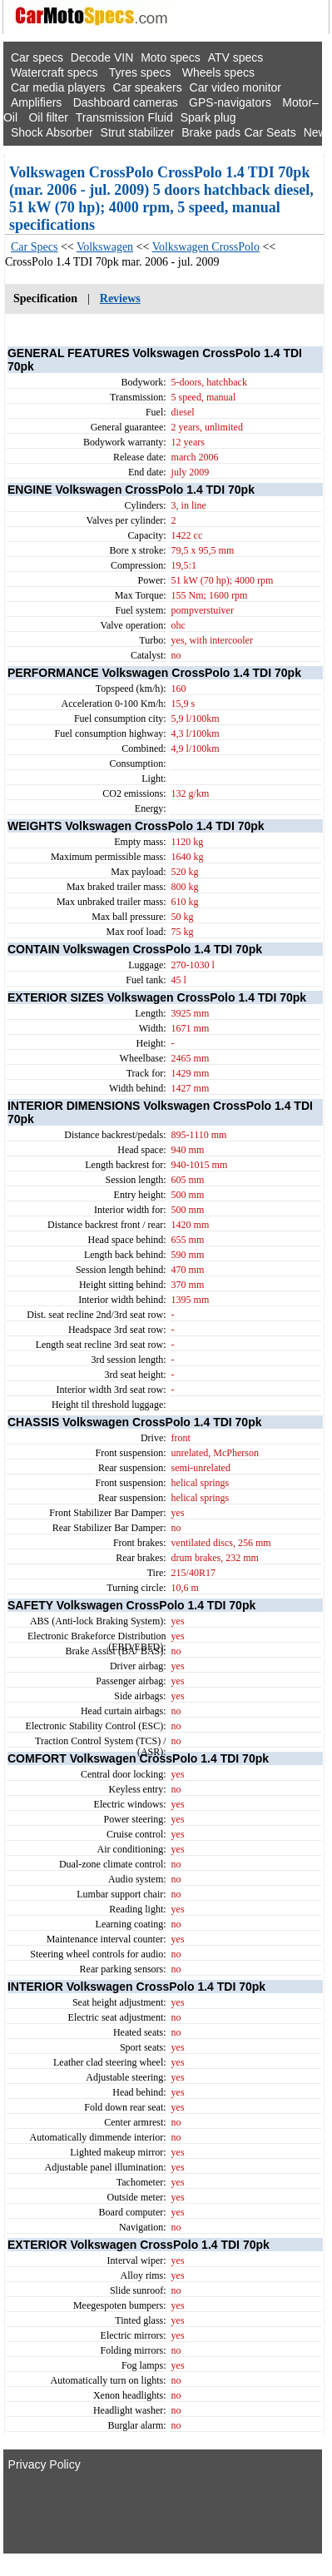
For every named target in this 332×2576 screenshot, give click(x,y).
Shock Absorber (52, 132)
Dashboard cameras (125, 102)
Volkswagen (105, 247)
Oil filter (47, 117)
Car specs (37, 57)
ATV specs (236, 57)
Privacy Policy (44, 2464)
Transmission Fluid (124, 117)
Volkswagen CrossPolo (206, 247)
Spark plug (208, 117)
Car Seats (269, 132)
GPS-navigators (230, 102)
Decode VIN (102, 57)
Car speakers (146, 87)
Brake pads (210, 132)
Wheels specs (218, 72)
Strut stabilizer (138, 132)
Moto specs (171, 57)
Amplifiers (36, 102)
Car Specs (34, 247)
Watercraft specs (54, 72)
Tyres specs (140, 72)
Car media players (58, 87)
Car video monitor (236, 87)
